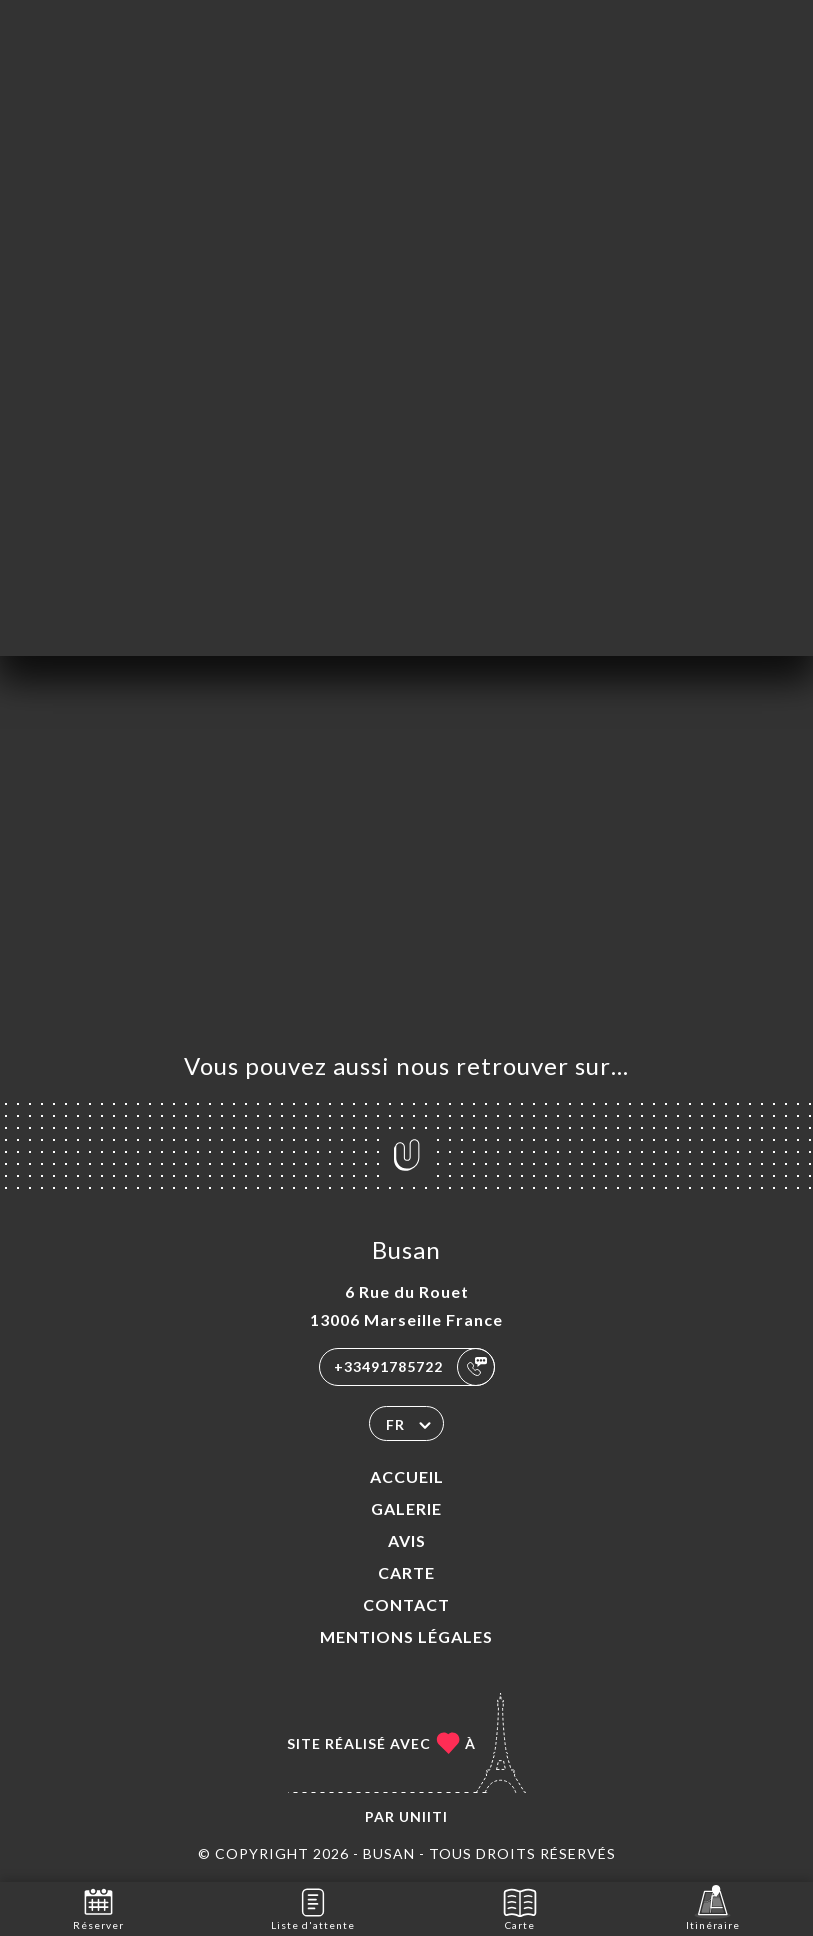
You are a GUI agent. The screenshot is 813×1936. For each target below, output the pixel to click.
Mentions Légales (406, 1636)
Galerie (406, 1508)
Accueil (407, 1476)
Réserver (98, 1907)
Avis (407, 1540)
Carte (406, 1572)
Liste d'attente (313, 1907)
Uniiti (423, 1816)
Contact (406, 1604)
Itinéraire (713, 1907)
